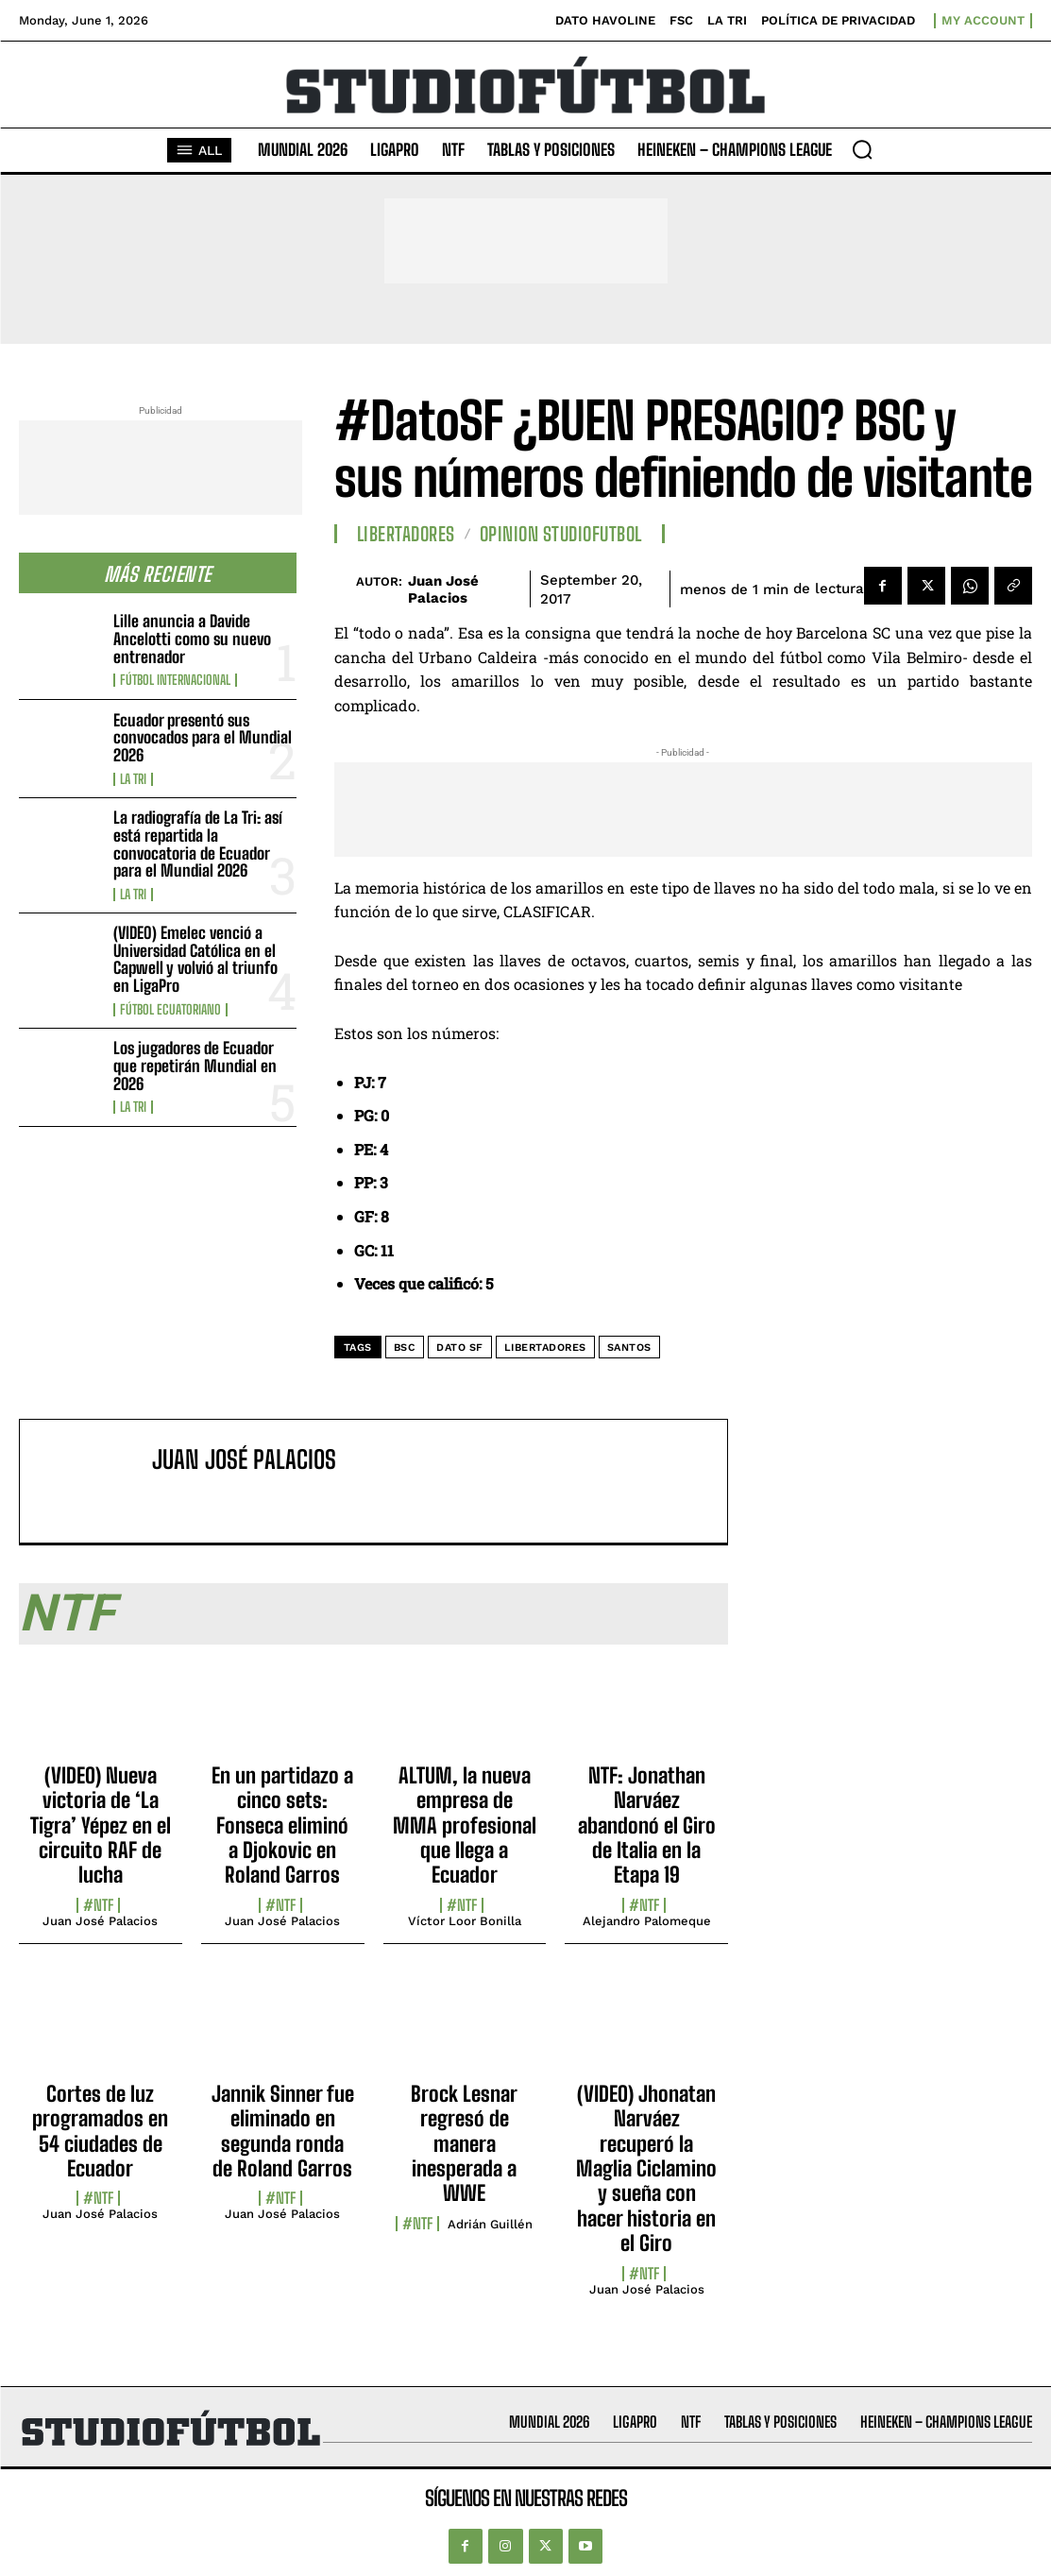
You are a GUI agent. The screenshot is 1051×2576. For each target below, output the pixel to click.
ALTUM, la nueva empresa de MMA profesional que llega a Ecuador (464, 1825)
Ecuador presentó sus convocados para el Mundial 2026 (202, 737)
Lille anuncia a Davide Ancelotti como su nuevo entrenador (192, 638)
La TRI (133, 779)
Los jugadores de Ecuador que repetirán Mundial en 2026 (195, 1065)
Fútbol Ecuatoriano (170, 1009)
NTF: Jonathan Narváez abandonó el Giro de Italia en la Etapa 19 (647, 1825)
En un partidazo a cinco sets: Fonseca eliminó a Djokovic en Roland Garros (282, 1825)
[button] (862, 149)
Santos (629, 1347)
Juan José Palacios (443, 589)
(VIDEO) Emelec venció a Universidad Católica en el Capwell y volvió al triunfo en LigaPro (195, 959)
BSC (405, 1347)
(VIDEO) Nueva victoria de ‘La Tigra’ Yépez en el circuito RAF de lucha (100, 1825)
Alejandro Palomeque (647, 1921)
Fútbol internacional (175, 680)
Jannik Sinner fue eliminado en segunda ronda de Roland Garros (283, 2131)
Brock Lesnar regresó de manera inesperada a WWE (464, 2144)
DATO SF (459, 1347)
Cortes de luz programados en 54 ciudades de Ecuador (100, 2131)
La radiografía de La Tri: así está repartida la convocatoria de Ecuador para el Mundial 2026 (197, 844)
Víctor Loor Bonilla (464, 1921)
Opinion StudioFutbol (561, 533)
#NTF (98, 1905)
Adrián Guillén (490, 2224)
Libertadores (406, 533)
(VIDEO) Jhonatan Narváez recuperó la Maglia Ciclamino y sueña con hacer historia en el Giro (646, 2168)
